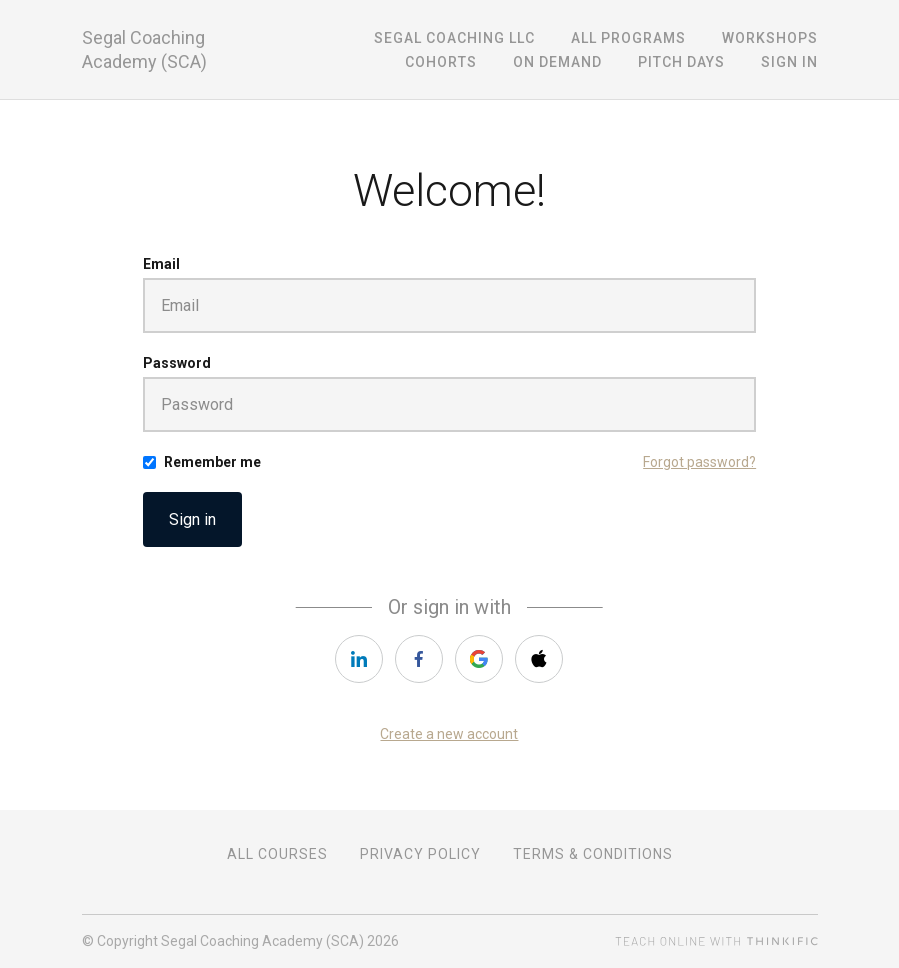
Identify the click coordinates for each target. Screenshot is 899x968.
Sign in (192, 519)
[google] (479, 659)
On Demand (557, 62)
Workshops (770, 38)
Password (177, 363)
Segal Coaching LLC (454, 38)
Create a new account (449, 734)
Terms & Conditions (593, 854)
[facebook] (419, 659)
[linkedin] (359, 659)
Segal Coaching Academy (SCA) (144, 49)
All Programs (628, 38)
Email (161, 264)
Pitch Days (681, 62)
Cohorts (441, 62)
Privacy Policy (420, 854)
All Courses (277, 854)
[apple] (539, 659)
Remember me (212, 462)
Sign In (789, 62)
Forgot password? (699, 462)
